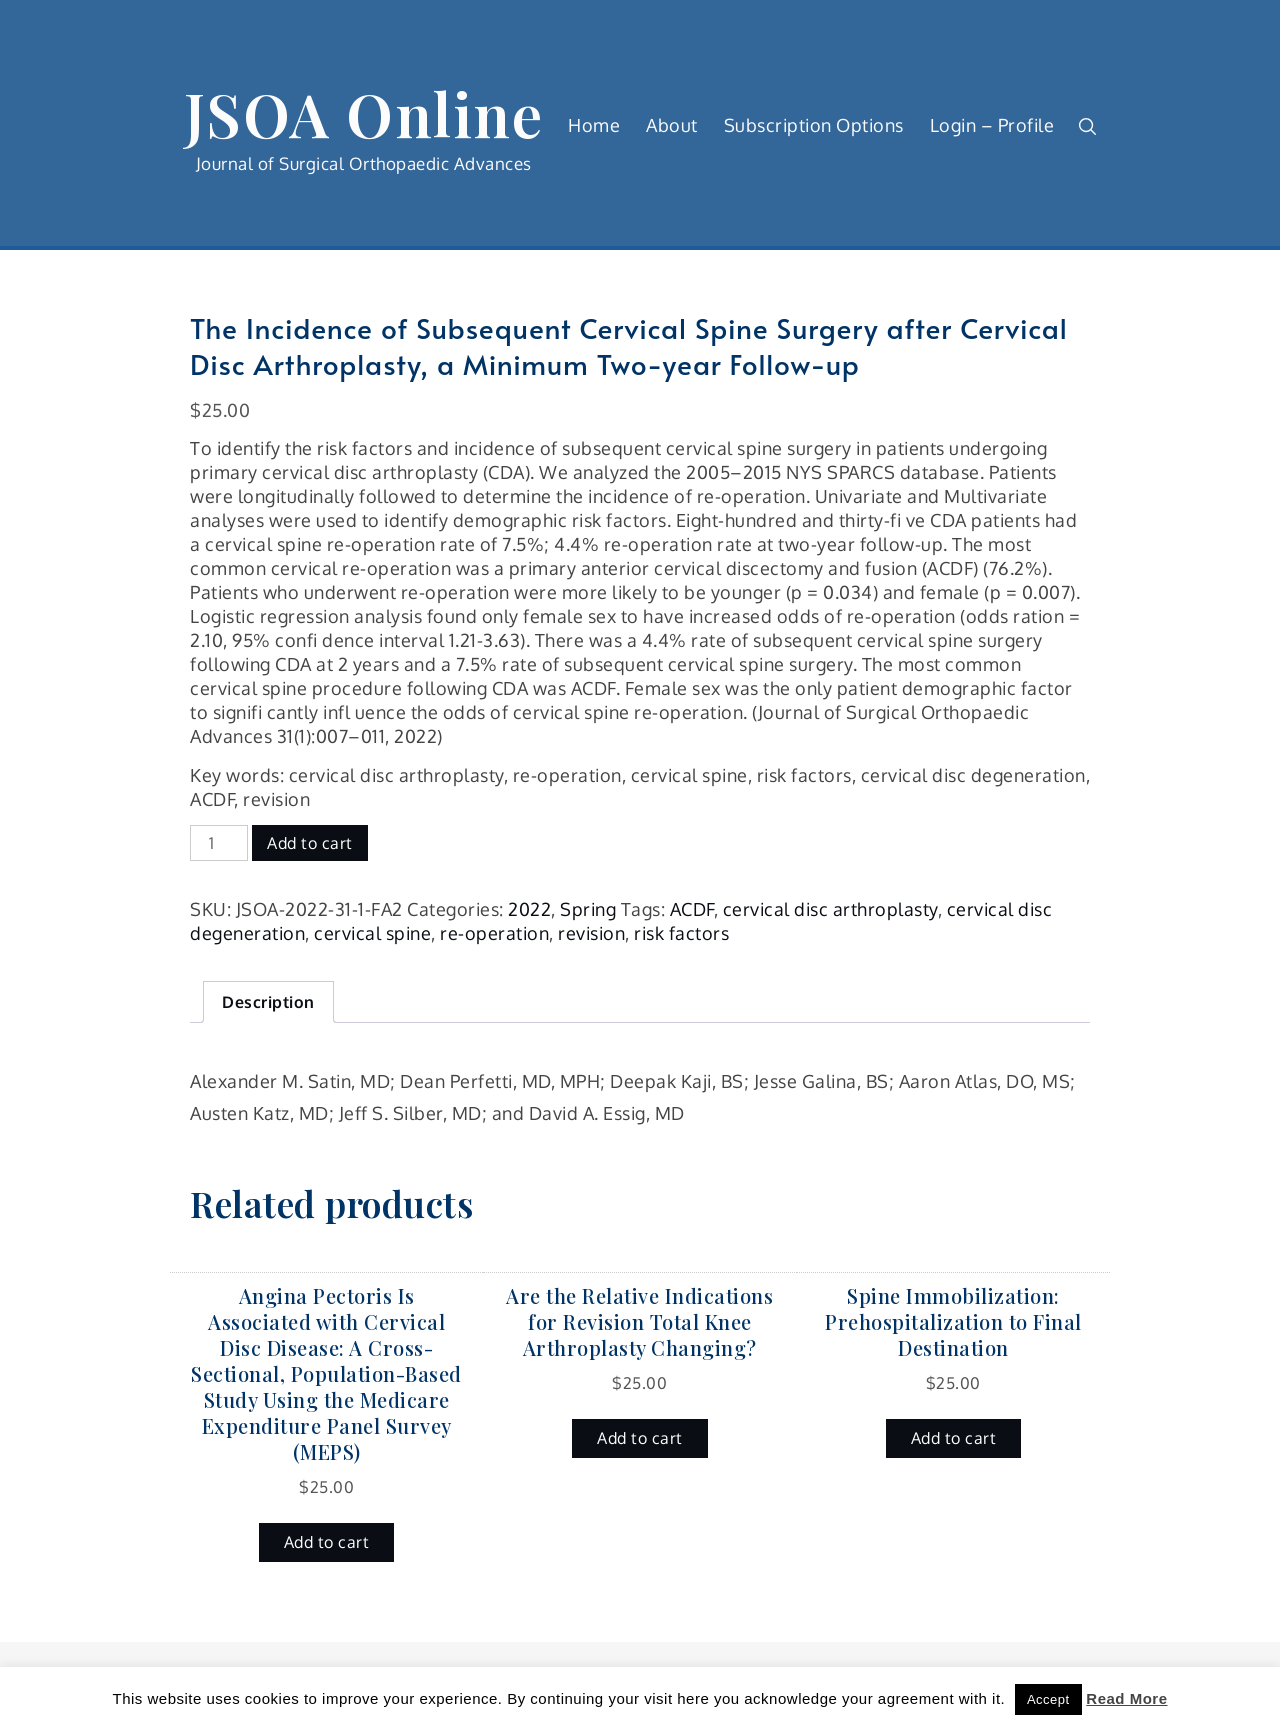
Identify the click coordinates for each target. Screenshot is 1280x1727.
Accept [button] (1048, 1699)
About (672, 125)
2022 (529, 909)
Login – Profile (992, 125)
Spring (588, 909)
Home (594, 125)
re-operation (494, 933)
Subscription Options (814, 125)
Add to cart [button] (327, 1542)
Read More (1126, 1698)
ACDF (692, 909)
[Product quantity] (219, 843)
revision (591, 933)
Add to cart (310, 843)
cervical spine (372, 933)
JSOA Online (364, 113)
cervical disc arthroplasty (830, 909)
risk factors (681, 933)
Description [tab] (268, 1002)
